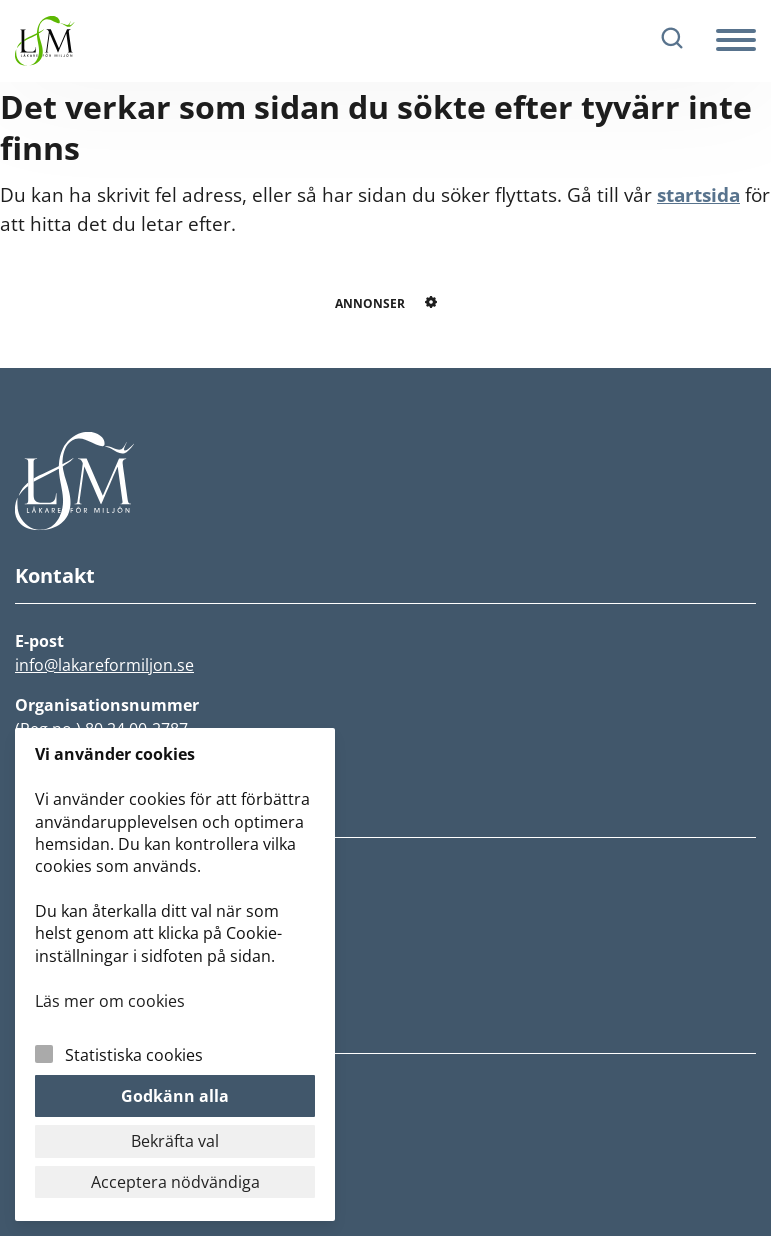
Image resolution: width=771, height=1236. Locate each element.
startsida (698, 195)
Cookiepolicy (65, 1119)
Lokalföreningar (79, 993)
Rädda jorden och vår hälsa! (126, 933)
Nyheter (47, 873)
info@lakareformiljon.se (104, 665)
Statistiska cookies (134, 1055)
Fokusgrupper (70, 963)
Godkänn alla (175, 1096)
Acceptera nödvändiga (175, 1182)
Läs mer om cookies (110, 1001)
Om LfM (46, 903)
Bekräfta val (175, 1141)
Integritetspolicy (80, 1089)
